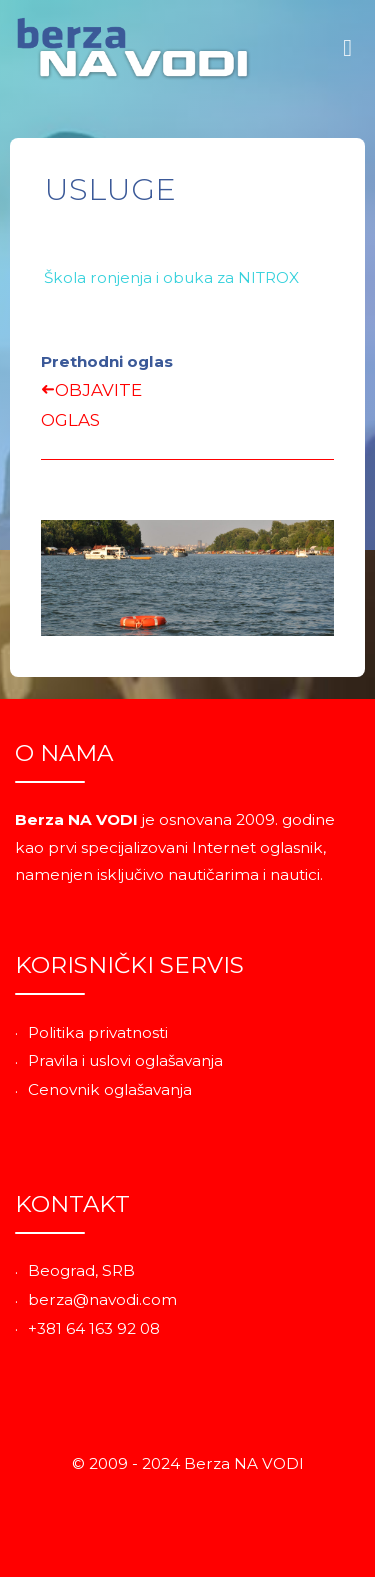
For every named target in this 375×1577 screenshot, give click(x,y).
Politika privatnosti (98, 1032)
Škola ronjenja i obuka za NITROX (171, 277)
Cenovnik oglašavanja (110, 1089)
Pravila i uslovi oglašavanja (125, 1060)
